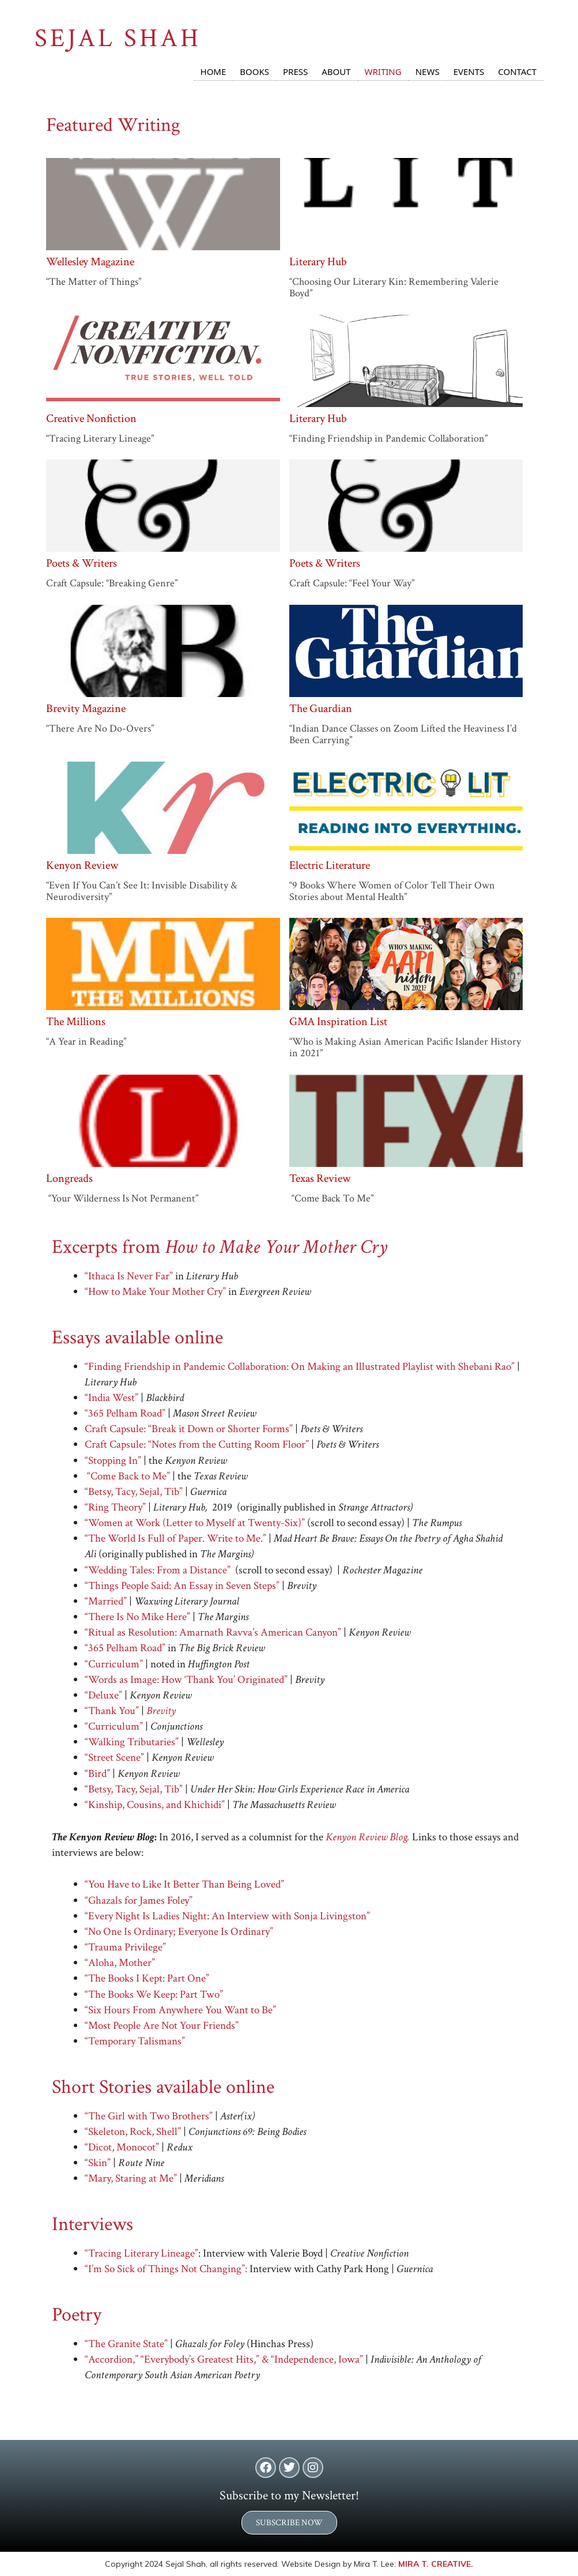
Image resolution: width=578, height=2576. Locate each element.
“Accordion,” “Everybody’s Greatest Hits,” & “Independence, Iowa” (224, 2359)
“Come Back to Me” (128, 1476)
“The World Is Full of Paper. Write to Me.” (175, 1538)
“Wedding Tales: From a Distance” (158, 1570)
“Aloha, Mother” (120, 1963)
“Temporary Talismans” (135, 2041)
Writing (383, 71)
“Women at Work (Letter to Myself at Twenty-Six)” (195, 1523)
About (336, 71)
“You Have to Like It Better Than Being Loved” (184, 1884)
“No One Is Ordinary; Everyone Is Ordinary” (179, 1932)
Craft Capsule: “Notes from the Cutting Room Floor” (197, 1444)
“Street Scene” (114, 1757)
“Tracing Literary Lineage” (141, 2253)
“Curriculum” (115, 1664)
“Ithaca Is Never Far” (129, 1276)
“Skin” (98, 2163)
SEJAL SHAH (118, 38)
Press (295, 71)
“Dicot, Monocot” (122, 2147)
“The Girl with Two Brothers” (149, 2116)
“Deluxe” (103, 1695)
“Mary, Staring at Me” (131, 2178)
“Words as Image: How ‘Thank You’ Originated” (186, 1680)
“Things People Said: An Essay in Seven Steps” (182, 1586)
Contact (517, 71)
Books (254, 71)
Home (213, 71)
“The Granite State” (127, 2344)
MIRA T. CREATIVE (434, 2564)
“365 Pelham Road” (126, 1413)
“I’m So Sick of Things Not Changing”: (166, 2269)
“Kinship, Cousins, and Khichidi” (155, 1805)
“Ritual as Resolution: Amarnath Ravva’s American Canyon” (213, 1632)
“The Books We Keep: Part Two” (154, 1994)
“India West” (111, 1398)
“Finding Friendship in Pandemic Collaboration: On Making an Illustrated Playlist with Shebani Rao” (301, 1366)
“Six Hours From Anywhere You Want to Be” (180, 2010)
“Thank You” (112, 1711)
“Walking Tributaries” (133, 1742)
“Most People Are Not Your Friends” (162, 2025)
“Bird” (97, 1774)
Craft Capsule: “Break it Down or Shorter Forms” (189, 1429)
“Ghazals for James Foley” (138, 1900)
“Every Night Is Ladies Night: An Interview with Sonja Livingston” (227, 1916)
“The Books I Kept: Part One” (147, 1978)
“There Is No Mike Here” (138, 1617)
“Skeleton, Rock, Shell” (133, 2132)
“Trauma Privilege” (125, 1947)
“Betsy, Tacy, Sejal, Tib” (135, 1492)
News (427, 71)
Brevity (161, 1711)
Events (469, 71)
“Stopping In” (113, 1460)
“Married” (107, 1601)
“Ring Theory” (115, 1507)
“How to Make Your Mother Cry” (155, 1292)
